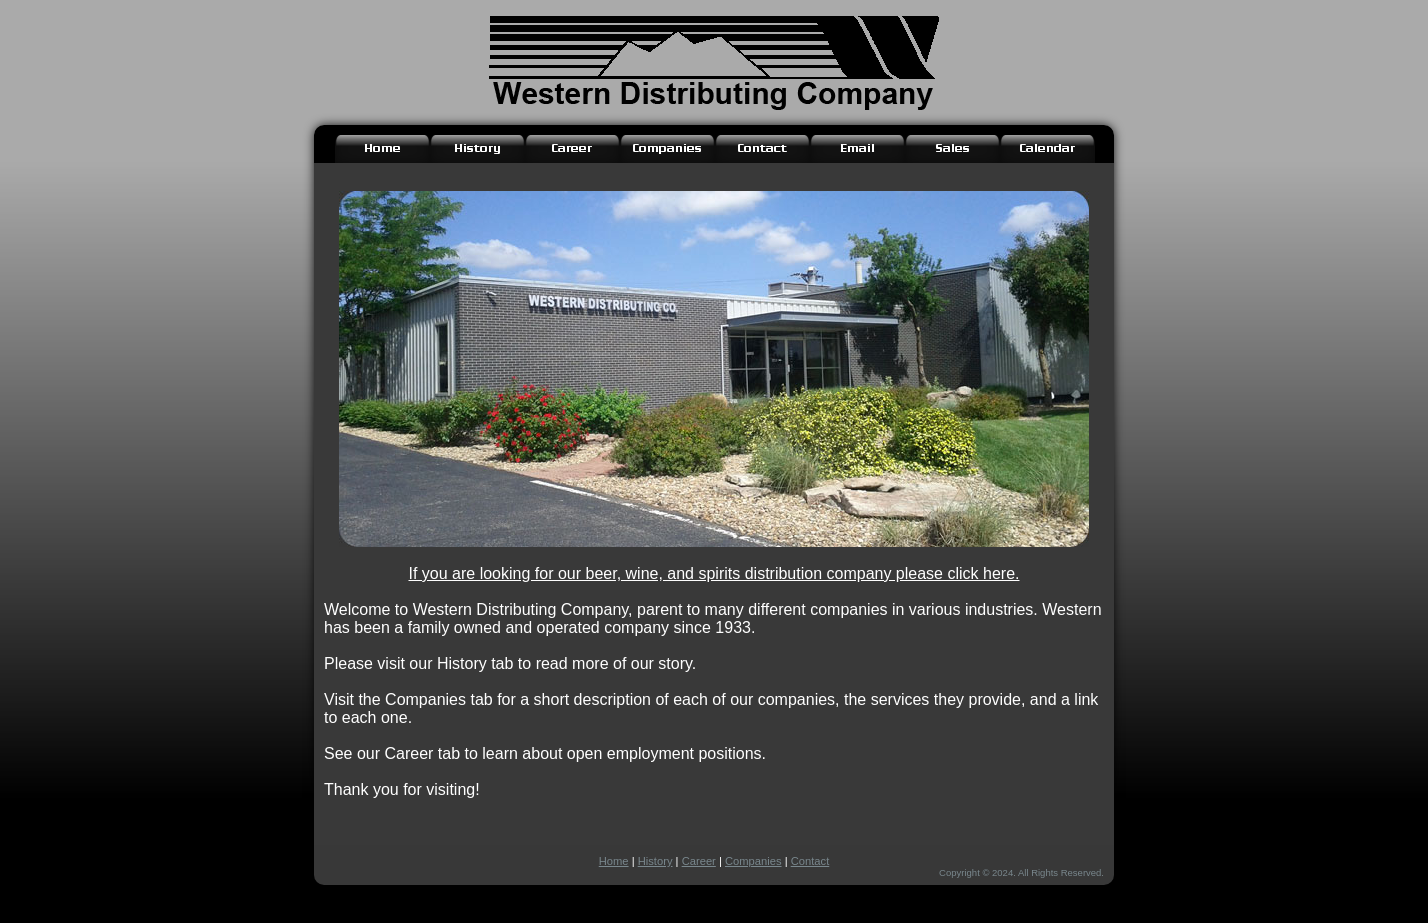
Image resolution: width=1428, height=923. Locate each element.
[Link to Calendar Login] (1047, 149)
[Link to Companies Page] (667, 149)
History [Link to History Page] (655, 861)
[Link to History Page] (477, 149)
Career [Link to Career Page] (699, 861)
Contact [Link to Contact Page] (810, 861)
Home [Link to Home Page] (614, 861)
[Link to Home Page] (382, 149)
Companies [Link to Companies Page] (753, 861)
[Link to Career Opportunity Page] (572, 149)
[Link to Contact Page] (762, 149)
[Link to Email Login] (857, 149)
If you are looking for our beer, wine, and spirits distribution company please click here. (714, 573)
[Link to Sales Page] (952, 149)
